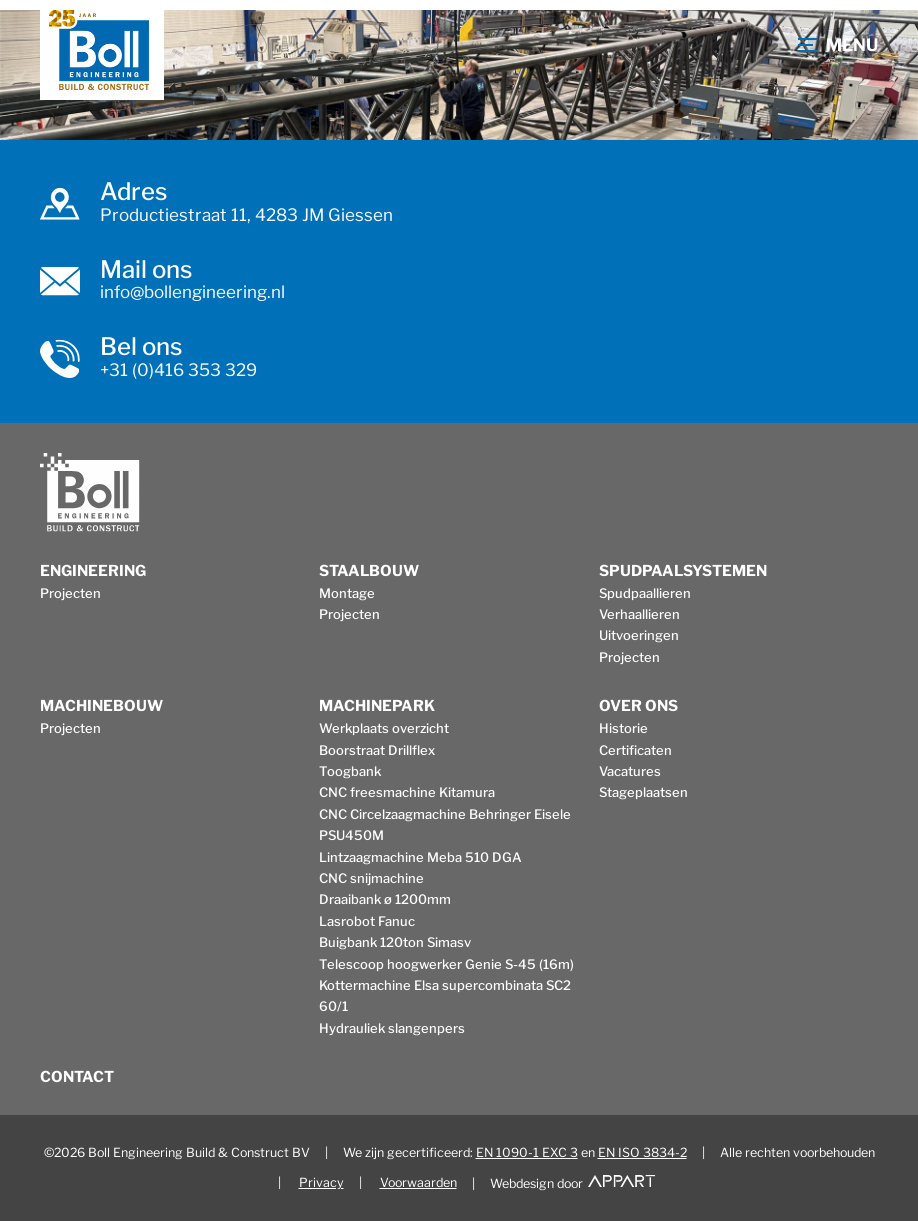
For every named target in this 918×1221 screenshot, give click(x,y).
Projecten (70, 593)
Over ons (638, 706)
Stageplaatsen (643, 792)
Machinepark (377, 706)
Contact (77, 1077)
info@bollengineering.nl (192, 292)
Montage (347, 593)
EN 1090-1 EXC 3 (527, 1152)
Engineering (93, 571)
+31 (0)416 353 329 (178, 370)
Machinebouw (101, 706)
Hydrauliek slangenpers (392, 1028)
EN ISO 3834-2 (642, 1152)
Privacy (321, 1182)
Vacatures (630, 771)
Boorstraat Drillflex (377, 750)
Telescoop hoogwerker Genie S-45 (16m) (446, 964)
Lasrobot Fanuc (367, 921)
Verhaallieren (639, 614)
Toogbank (350, 771)
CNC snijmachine (371, 878)
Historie (623, 728)
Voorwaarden (418, 1182)
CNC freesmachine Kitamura (407, 792)
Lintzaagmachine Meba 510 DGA (420, 857)
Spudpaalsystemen (683, 571)
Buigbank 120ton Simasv (395, 942)
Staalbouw (369, 571)
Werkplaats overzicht (384, 728)
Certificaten (635, 750)
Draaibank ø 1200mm (385, 899)
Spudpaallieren (645, 593)
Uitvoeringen (639, 635)
